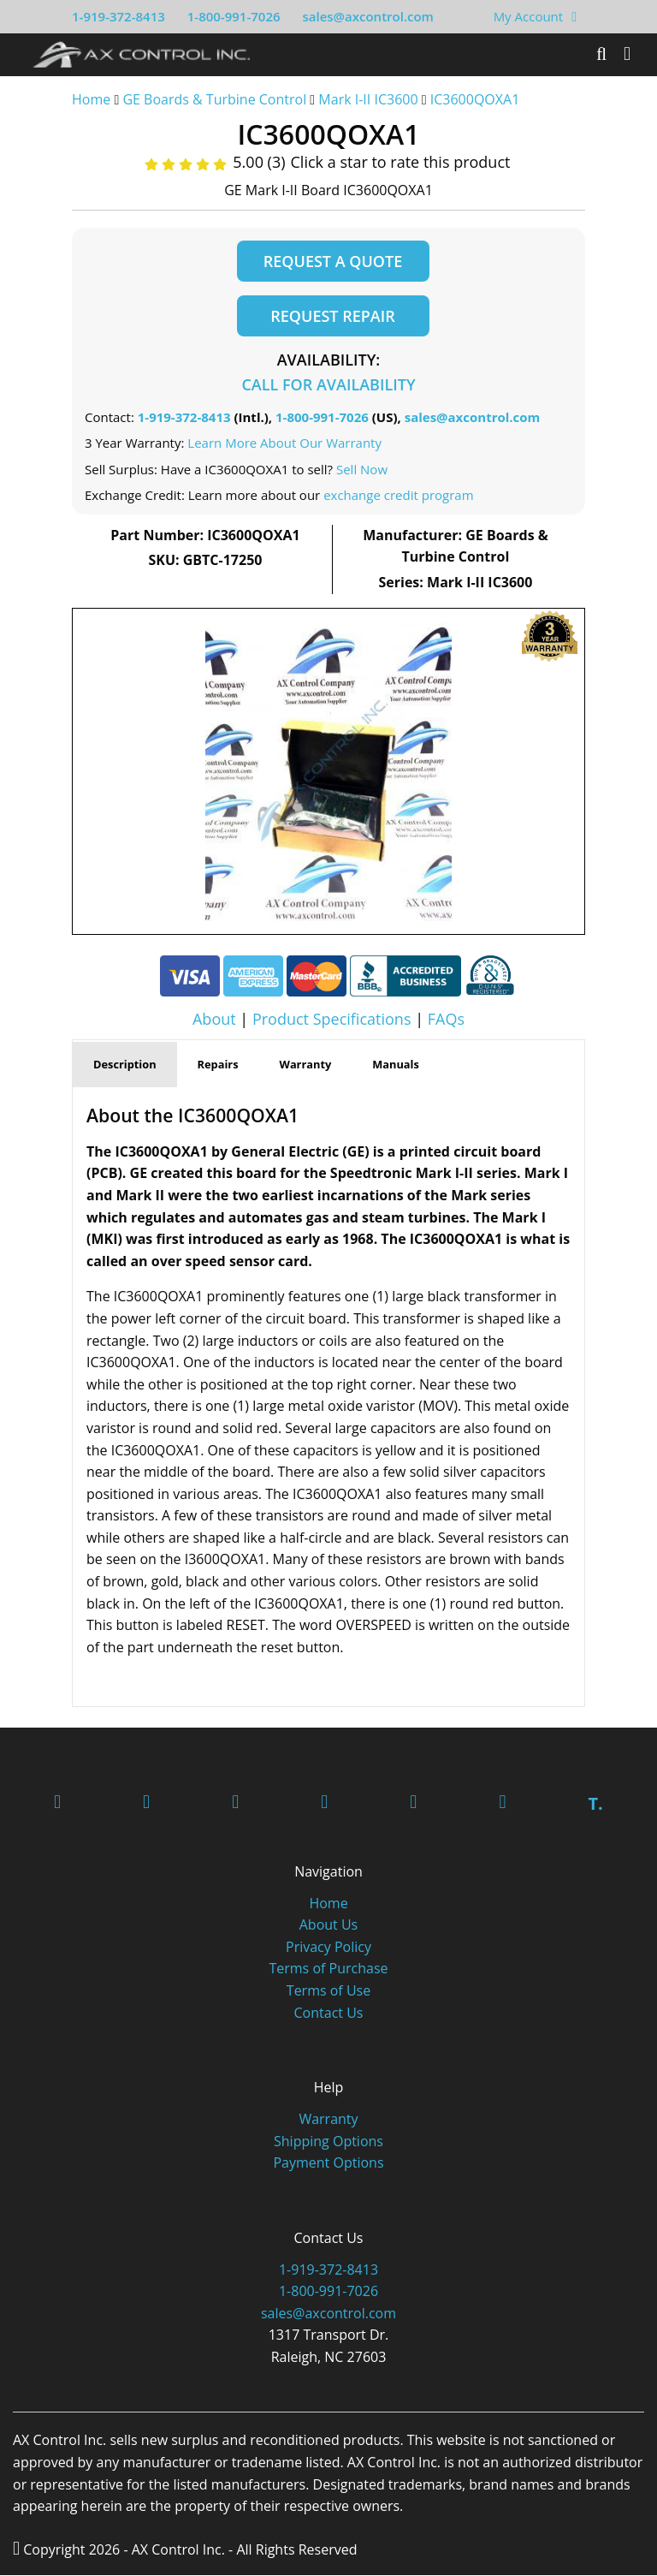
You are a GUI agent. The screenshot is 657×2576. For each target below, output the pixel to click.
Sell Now (362, 470)
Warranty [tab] (306, 1065)
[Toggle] (627, 54)
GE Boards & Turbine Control (216, 99)
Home (91, 99)
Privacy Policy (328, 1947)
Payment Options (328, 2163)
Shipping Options (328, 2141)
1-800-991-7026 (234, 16)
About (214, 1018)
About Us (328, 1925)
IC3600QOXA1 (475, 99)
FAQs (446, 1018)
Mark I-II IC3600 (367, 99)
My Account (529, 16)
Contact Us (329, 2013)
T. (595, 1804)
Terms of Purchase (328, 1969)
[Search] (601, 54)
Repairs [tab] (218, 1065)
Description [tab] (125, 1065)
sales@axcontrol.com (367, 16)
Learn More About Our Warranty (284, 443)
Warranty (328, 2119)
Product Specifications (331, 1018)
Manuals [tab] (395, 1065)
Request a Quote (332, 261)
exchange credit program (398, 495)
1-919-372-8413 (118, 16)
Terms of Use (328, 1991)
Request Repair (332, 316)
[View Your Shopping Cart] (574, 16)
